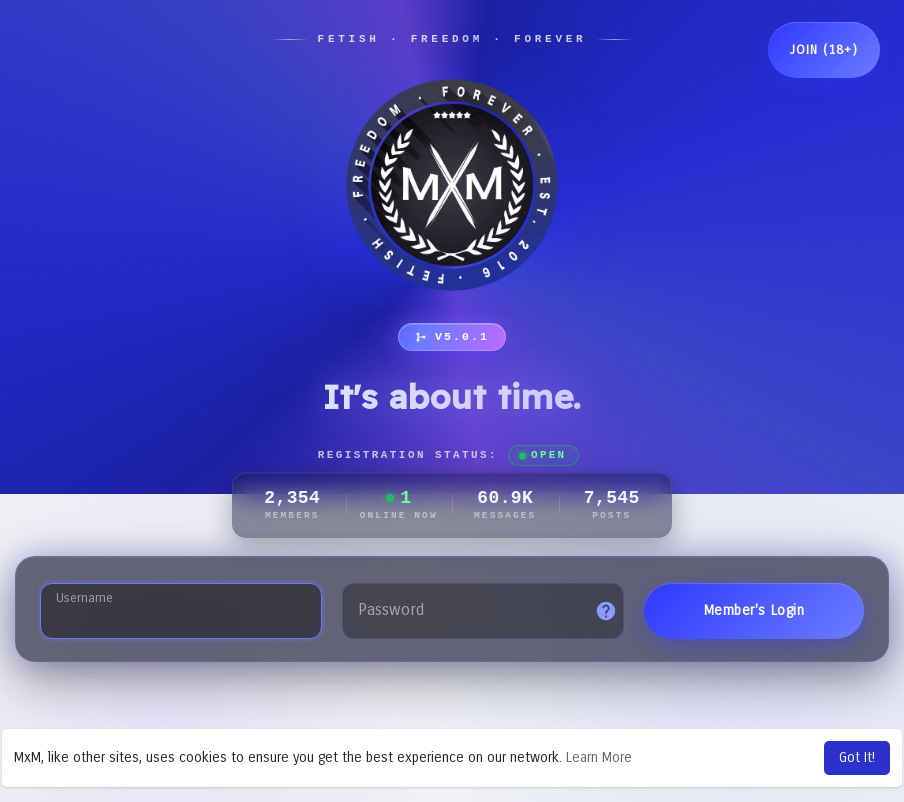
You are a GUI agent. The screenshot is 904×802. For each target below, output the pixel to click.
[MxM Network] (452, 185)
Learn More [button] (599, 757)
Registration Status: (449, 455)
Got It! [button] (857, 757)
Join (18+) (824, 50)
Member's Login (754, 610)
